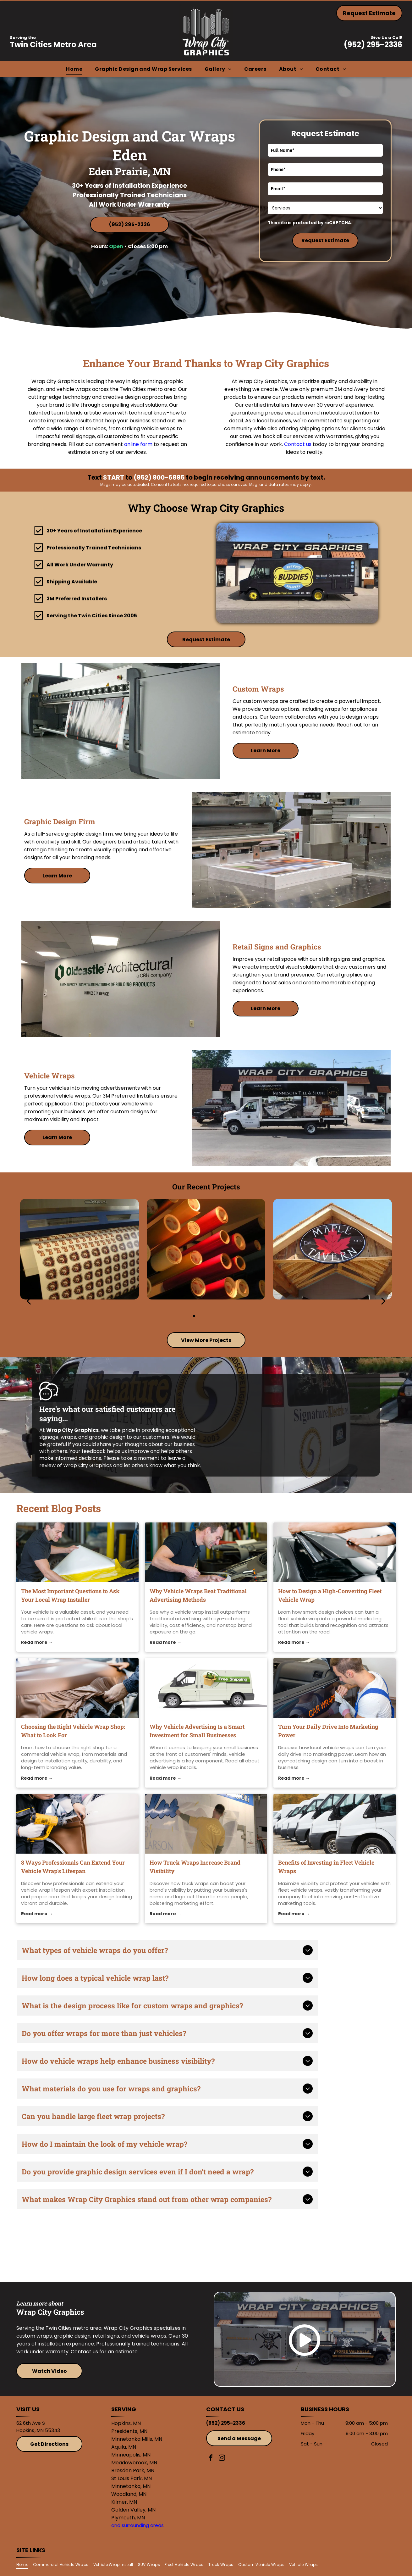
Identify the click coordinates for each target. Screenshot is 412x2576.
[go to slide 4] (218, 1316)
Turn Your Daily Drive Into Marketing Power (328, 1731)
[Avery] (253, 2250)
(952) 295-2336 (373, 44)
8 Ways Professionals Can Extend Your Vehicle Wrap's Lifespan (73, 1867)
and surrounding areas (137, 2525)
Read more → (37, 1642)
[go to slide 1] (194, 1316)
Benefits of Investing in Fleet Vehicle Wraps (326, 1867)
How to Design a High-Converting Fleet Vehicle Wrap (330, 1595)
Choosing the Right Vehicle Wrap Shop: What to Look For (73, 1731)
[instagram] (222, 2458)
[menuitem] (74, 69)
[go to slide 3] (210, 1316)
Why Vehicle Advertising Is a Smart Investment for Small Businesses (197, 1731)
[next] (383, 1300)
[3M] (158, 2250)
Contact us (297, 444)
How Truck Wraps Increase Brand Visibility (195, 1867)
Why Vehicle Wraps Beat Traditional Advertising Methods (198, 1595)
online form (138, 444)
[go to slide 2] (202, 1316)
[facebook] (211, 2458)
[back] (28, 1300)
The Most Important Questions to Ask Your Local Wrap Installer (70, 1595)
